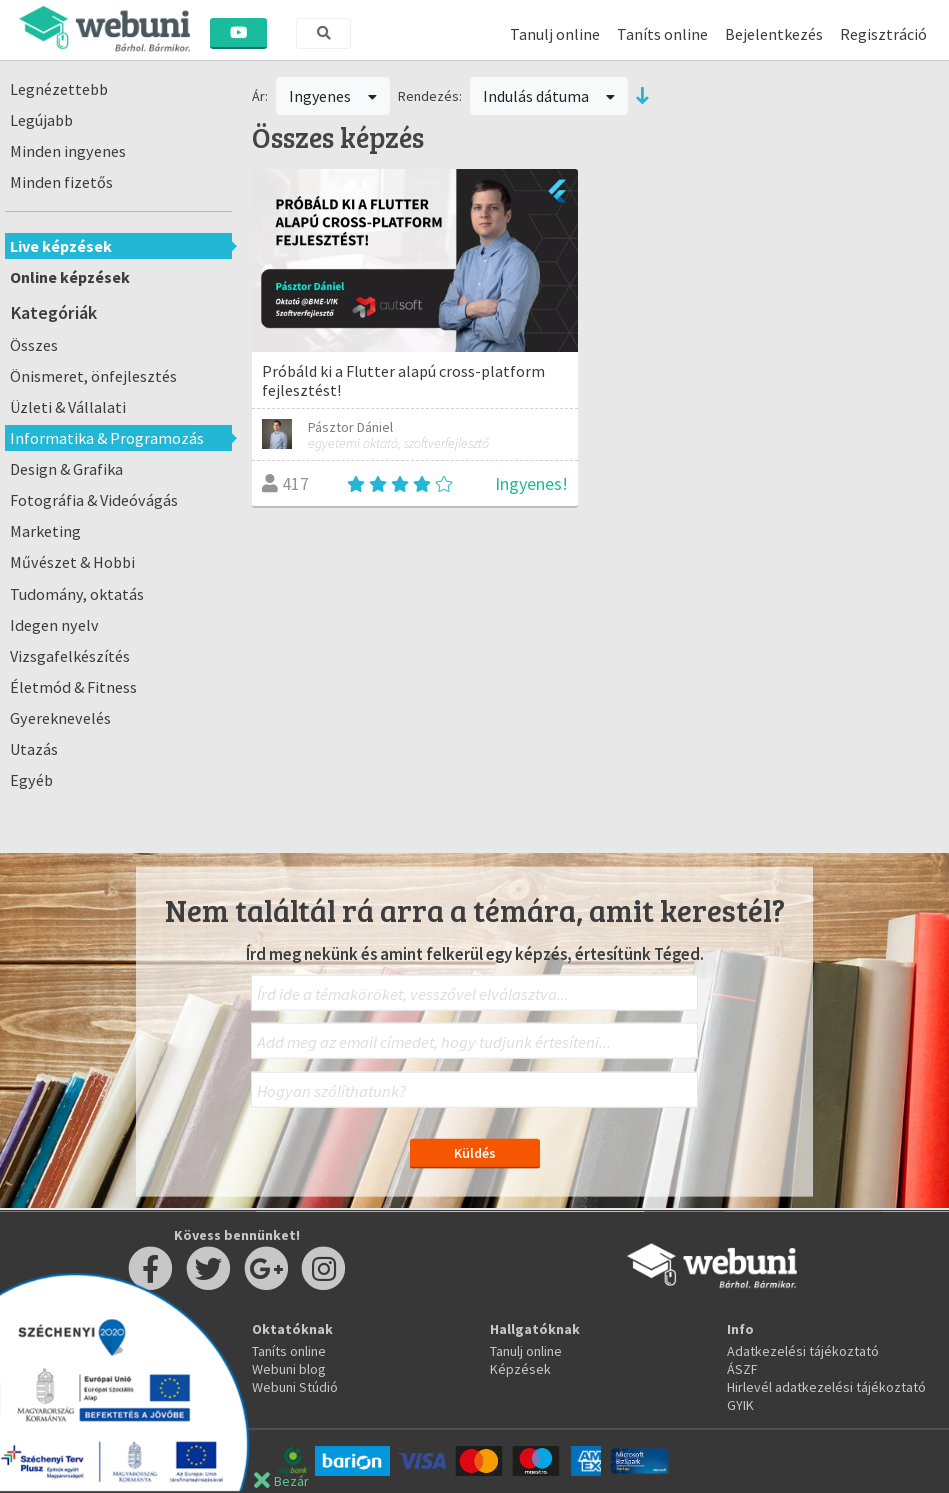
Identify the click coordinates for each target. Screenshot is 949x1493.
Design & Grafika (66, 469)
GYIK (740, 1405)
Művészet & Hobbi (72, 562)
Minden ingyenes (68, 151)
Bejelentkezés (774, 34)
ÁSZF (742, 1369)
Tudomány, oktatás (77, 594)
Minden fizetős (61, 182)
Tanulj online (555, 34)
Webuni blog (289, 1369)
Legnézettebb (59, 89)
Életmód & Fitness (73, 687)
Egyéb (31, 780)
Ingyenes (333, 96)
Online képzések (70, 277)
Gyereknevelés (60, 718)
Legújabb (41, 120)
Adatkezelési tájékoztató (803, 1351)
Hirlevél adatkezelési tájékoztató (826, 1387)
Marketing (45, 531)
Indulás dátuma (549, 96)
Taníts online (662, 34)
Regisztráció (883, 34)
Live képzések (61, 246)
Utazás (34, 749)
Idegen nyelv (54, 625)
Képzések (520, 1369)
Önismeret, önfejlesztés (93, 376)
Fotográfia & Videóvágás (94, 500)
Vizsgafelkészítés (70, 656)
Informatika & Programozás (107, 438)
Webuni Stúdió (295, 1387)
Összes (34, 345)
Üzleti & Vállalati (68, 407)
